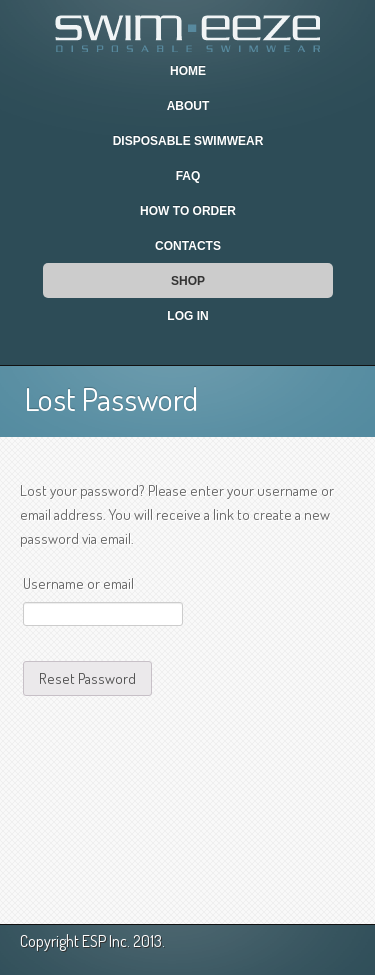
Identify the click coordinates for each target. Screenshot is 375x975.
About (188, 106)
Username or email (78, 583)
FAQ (188, 176)
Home (188, 71)
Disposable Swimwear (188, 141)
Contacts (188, 246)
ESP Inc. (106, 941)
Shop (188, 281)
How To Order (188, 211)
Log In (187, 316)
